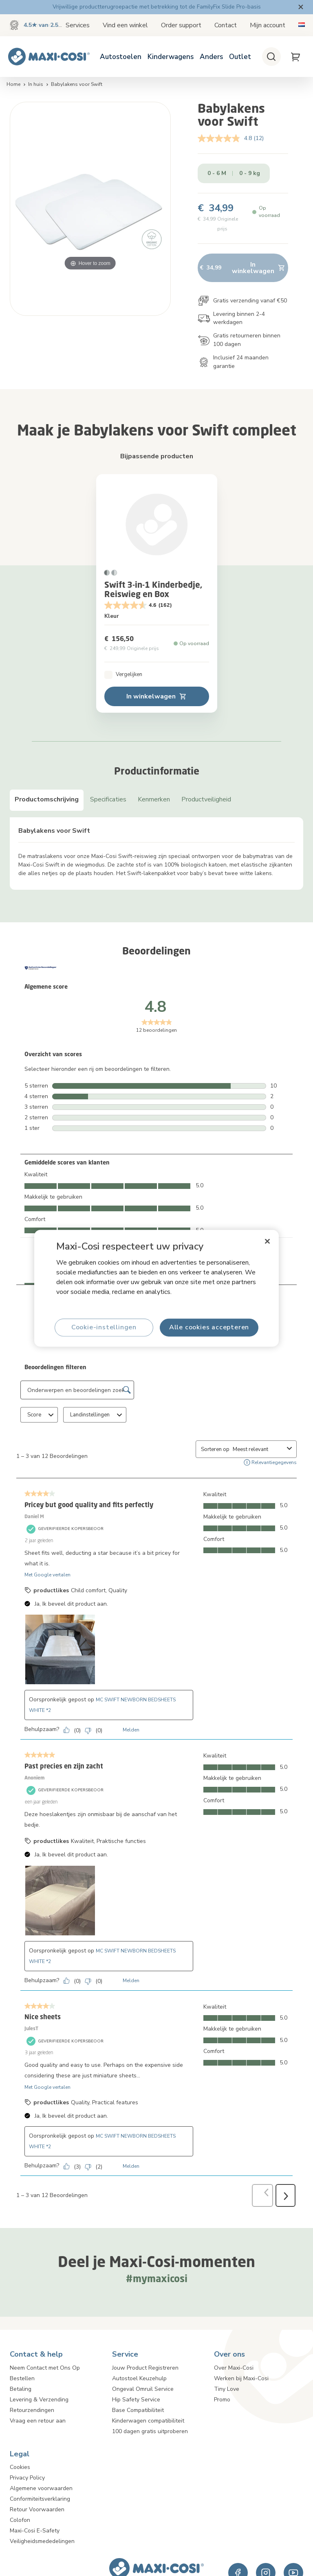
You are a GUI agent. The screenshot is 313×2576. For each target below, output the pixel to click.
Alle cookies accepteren (209, 1327)
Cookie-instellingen (104, 1327)
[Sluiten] (267, 1241)
